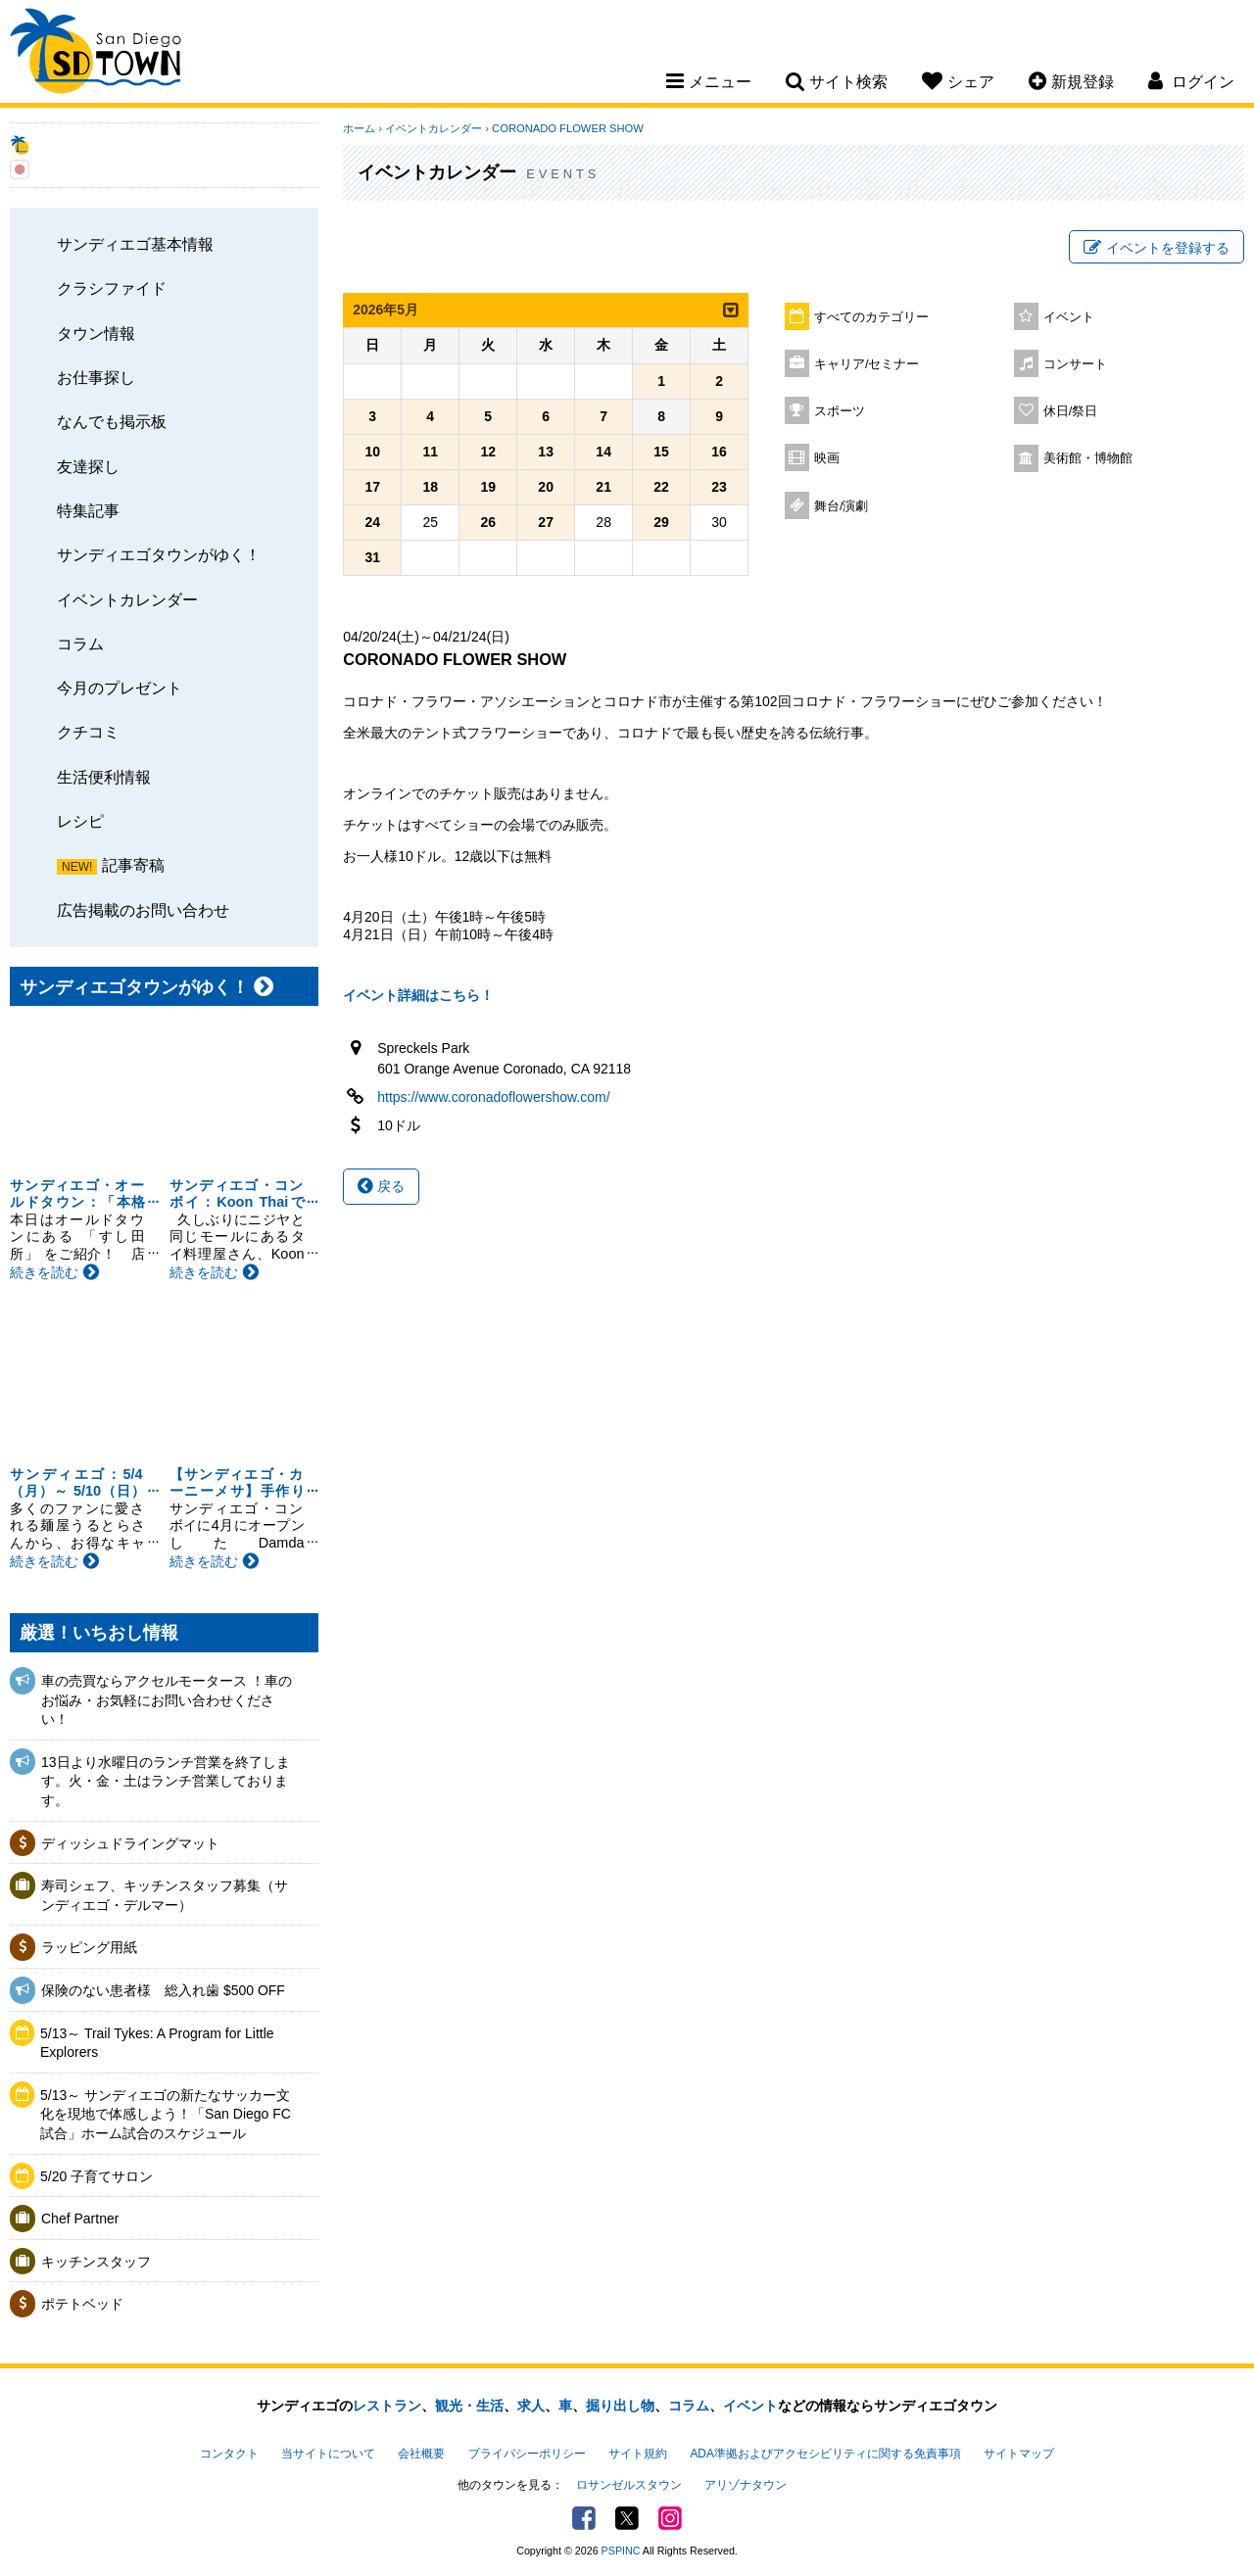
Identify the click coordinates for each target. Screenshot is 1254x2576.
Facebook (584, 2518)
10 (372, 451)
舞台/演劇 (841, 506)
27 (546, 522)
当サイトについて (328, 2453)
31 (372, 557)
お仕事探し (96, 377)
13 (546, 451)
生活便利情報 (104, 777)
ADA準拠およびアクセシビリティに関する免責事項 (825, 2453)
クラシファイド (112, 288)
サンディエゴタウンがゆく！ (159, 554)
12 (488, 451)
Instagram (670, 2518)
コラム (80, 643)
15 (661, 451)
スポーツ (839, 411)
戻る (381, 1186)
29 (661, 522)
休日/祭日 (1070, 411)
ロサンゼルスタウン (629, 2485)
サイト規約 (637, 2453)
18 (430, 487)
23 (719, 487)
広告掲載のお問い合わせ (143, 910)
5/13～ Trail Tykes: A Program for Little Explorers (157, 2043)
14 (603, 451)
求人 (531, 2405)
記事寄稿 (133, 865)
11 (430, 451)
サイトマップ (1019, 2453)
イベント (1068, 317)
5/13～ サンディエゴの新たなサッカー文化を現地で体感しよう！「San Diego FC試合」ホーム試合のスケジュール (165, 2114)
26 (488, 522)
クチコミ (88, 731)
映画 (827, 458)
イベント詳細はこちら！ (418, 995)
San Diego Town (95, 54)
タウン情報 (96, 333)
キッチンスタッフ (96, 2261)
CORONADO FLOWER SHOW (568, 128)
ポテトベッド (82, 2304)
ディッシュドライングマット (130, 1843)
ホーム (359, 128)
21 (603, 487)
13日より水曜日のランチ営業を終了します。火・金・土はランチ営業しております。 (165, 1781)
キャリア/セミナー (867, 364)
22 (661, 487)
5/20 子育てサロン (96, 2176)
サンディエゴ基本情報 (135, 244)
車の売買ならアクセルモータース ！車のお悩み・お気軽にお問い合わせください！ (166, 1700)
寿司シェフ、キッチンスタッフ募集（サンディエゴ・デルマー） (164, 1895)
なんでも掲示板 (112, 421)
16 (719, 451)
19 (488, 487)
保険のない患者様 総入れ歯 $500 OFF (163, 1990)
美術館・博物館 (1088, 458)
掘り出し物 (620, 2405)
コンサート (1075, 364)
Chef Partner (80, 2218)
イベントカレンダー (127, 599)
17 (372, 487)
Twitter (627, 2518)
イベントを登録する (1157, 248)
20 (546, 487)
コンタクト (229, 2453)
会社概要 (421, 2453)
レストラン (387, 2405)
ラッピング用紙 (89, 1947)
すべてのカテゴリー (871, 317)
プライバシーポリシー (527, 2453)
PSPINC (621, 2550)
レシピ (80, 821)
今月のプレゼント (119, 687)
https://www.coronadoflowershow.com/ (493, 1097)
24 (372, 522)
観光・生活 (469, 2405)
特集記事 (88, 510)
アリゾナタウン (745, 2485)
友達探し (88, 466)
